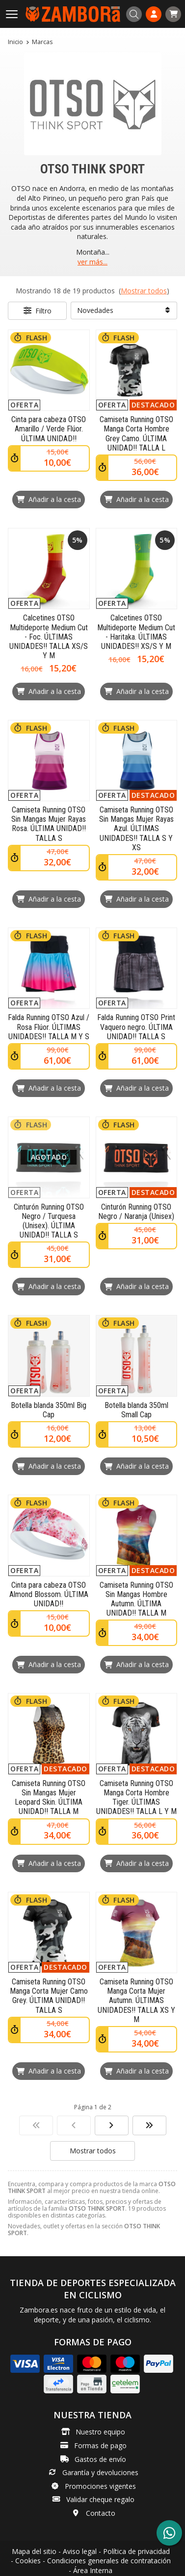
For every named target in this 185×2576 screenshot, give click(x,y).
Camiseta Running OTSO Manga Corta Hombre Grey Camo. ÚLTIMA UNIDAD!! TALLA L (136, 434)
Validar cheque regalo (100, 2499)
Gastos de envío (100, 2459)
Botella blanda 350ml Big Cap (48, 1410)
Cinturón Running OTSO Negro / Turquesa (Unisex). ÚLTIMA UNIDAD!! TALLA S (49, 1221)
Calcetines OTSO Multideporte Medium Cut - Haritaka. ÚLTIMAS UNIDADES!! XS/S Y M (136, 632)
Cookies (28, 2560)
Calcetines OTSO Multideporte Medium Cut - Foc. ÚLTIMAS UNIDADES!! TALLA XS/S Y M (48, 636)
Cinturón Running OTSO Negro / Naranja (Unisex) (136, 1211)
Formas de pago (100, 2445)
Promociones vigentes (100, 2486)
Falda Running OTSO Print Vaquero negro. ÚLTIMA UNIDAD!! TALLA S (136, 1027)
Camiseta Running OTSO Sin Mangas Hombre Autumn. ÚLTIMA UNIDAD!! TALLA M (136, 1599)
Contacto (100, 2513)
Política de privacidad (136, 2551)
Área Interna (92, 2570)
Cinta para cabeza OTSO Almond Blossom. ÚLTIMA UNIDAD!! (48, 1594)
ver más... (92, 261)
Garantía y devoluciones (100, 2472)
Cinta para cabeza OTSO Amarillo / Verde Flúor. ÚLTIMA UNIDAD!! (48, 429)
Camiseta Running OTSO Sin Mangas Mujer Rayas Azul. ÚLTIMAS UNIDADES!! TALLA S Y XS (136, 828)
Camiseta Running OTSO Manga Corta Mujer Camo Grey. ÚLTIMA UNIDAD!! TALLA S (49, 1996)
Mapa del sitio (34, 2551)
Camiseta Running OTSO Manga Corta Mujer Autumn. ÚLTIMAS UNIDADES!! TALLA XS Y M (136, 2000)
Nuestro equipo (100, 2431)
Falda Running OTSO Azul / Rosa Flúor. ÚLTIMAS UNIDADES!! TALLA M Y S (48, 1027)
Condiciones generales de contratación (109, 2560)
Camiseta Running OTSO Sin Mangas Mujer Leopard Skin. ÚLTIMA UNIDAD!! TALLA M (48, 1797)
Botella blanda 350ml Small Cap (136, 1410)
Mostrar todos (144, 290)
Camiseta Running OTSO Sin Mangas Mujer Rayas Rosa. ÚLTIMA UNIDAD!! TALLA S (48, 824)
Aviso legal (80, 2551)
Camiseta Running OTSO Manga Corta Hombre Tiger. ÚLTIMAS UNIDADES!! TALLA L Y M (136, 1797)
